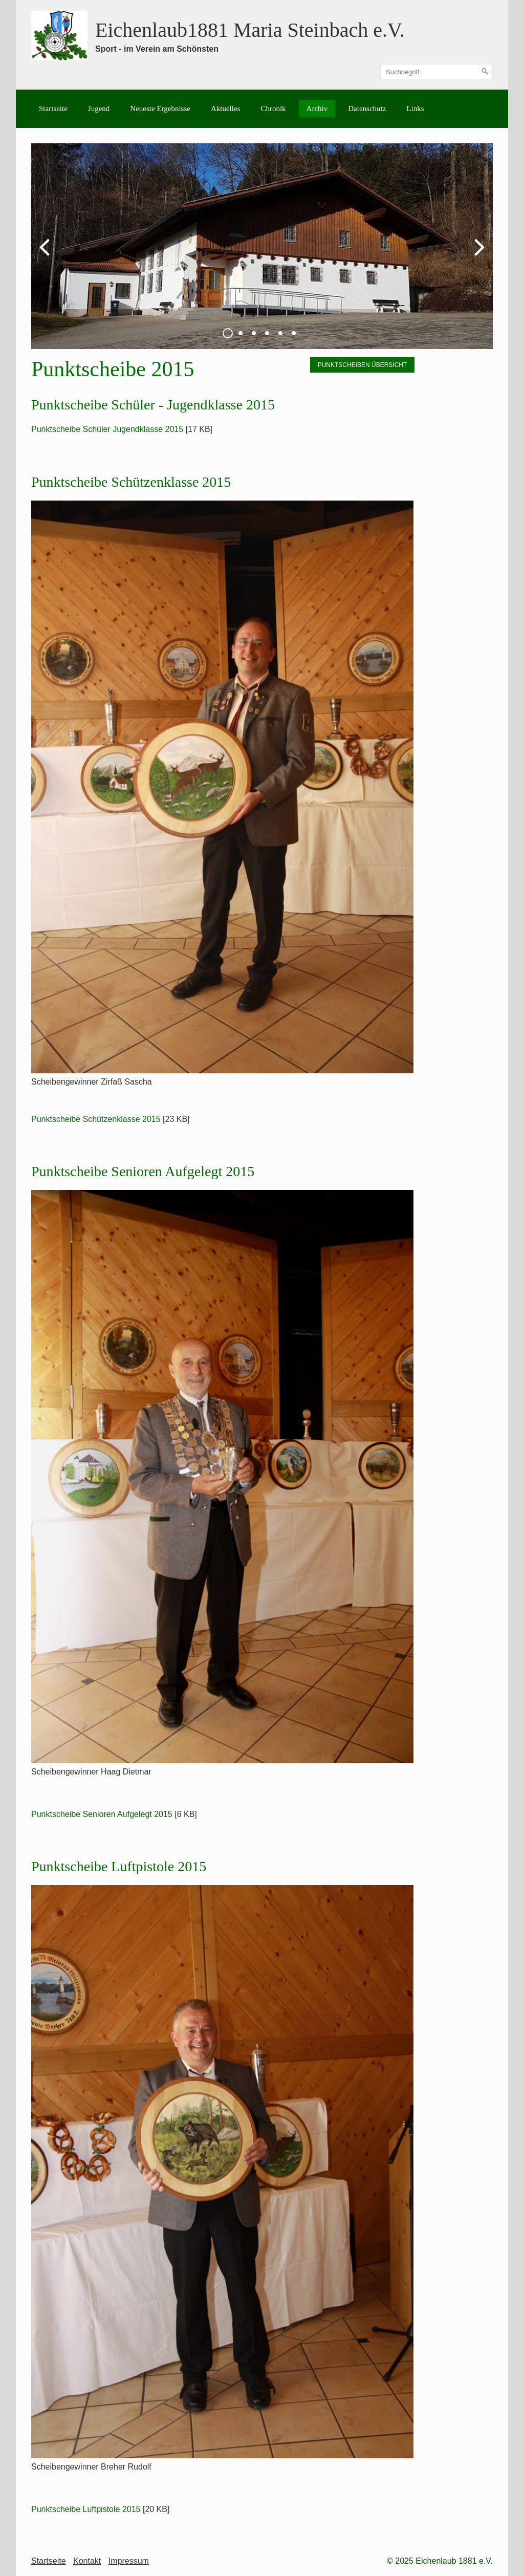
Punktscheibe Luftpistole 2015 (85, 2509)
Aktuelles (226, 108)
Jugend (99, 108)
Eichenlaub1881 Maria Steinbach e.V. (250, 29)
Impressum (128, 2561)
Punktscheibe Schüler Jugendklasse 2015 (107, 429)
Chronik (273, 108)
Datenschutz (367, 108)
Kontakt (87, 2561)
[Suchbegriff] (436, 71)
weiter (477, 254)
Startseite (53, 108)
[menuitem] (53, 108)
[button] (363, 365)
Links (415, 108)
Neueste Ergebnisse (160, 108)
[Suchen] (485, 71)
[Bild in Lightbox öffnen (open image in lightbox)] (222, 787)
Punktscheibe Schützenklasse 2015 (96, 1119)
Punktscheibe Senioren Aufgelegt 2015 (101, 1814)
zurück (46, 254)
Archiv (317, 108)
